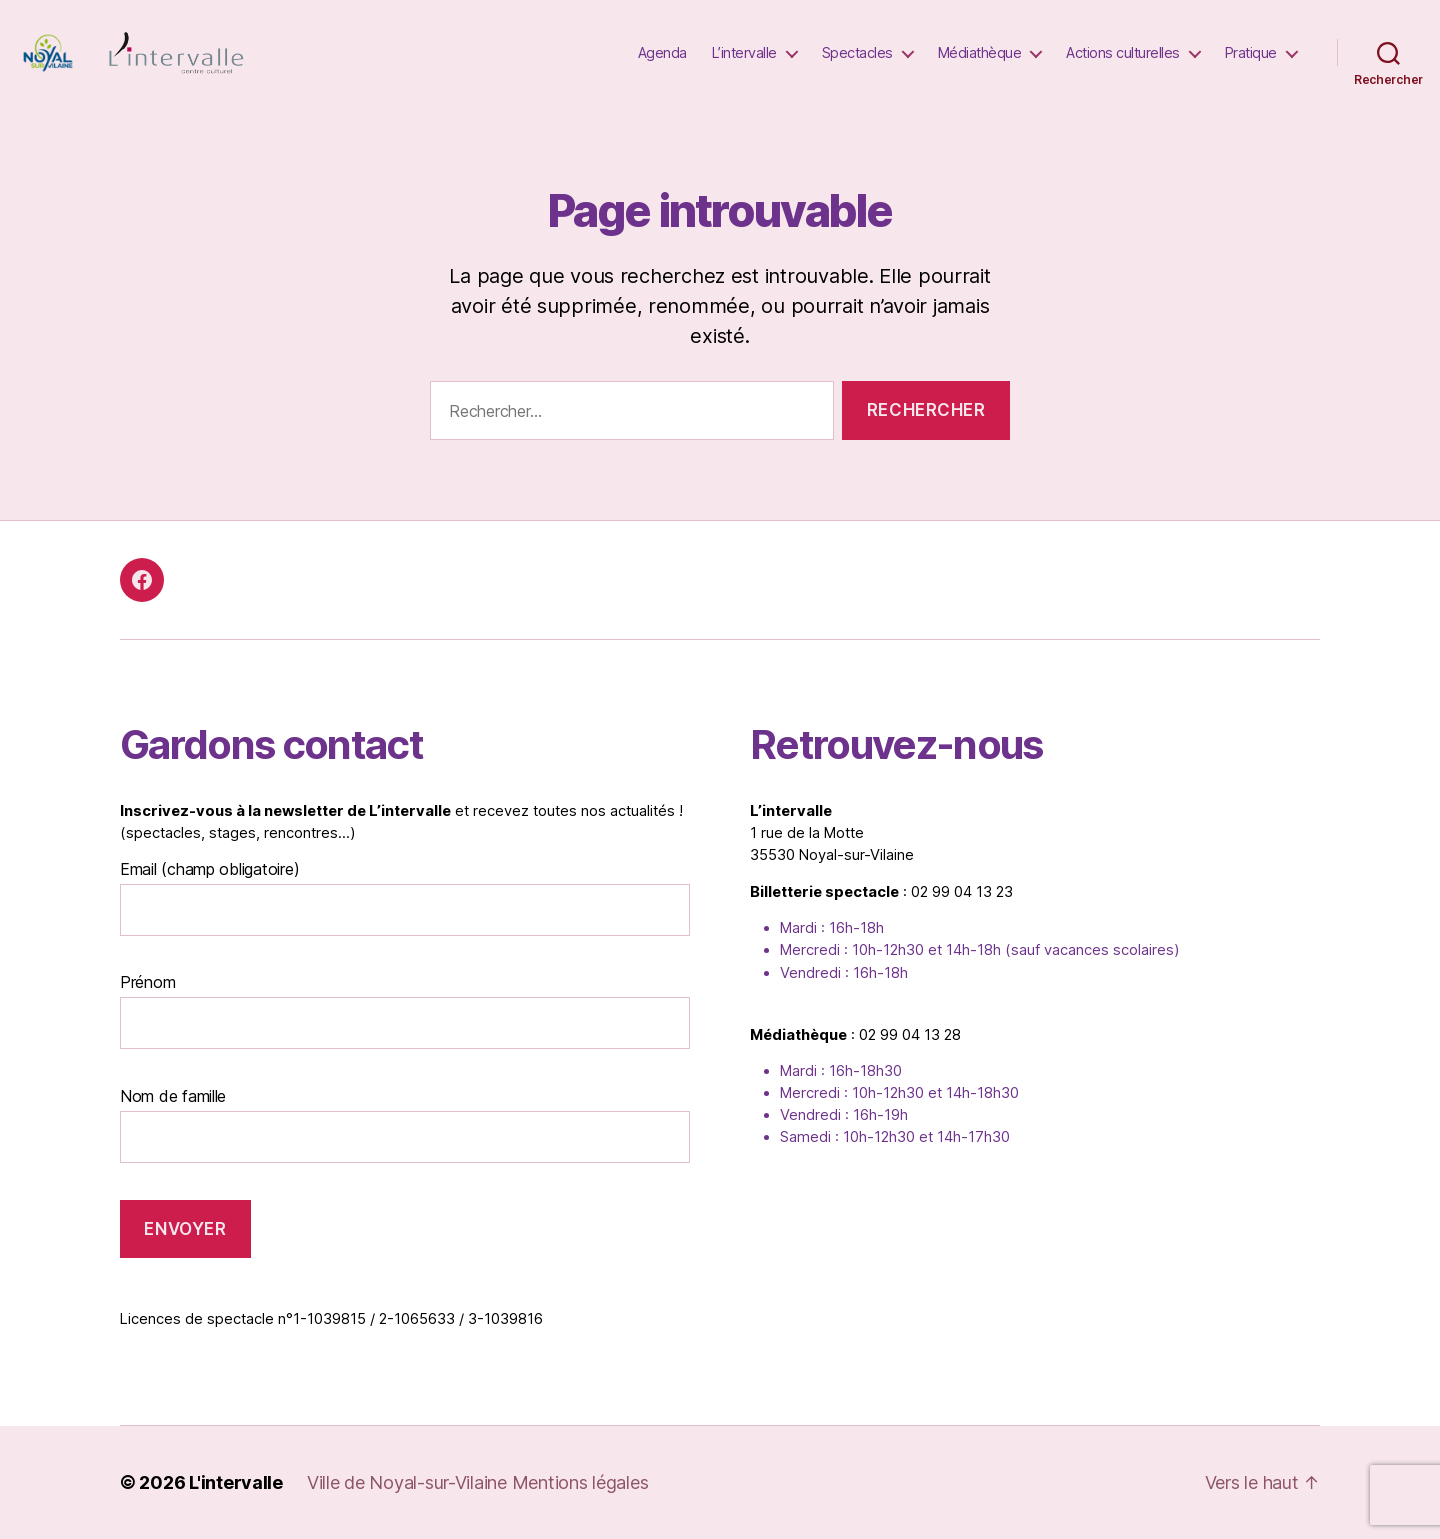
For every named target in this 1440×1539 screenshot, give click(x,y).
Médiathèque (980, 52)
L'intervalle (236, 1482)
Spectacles (857, 52)
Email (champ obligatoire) (209, 869)
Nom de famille (173, 1096)
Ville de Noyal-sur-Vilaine (409, 1482)
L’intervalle (744, 52)
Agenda (662, 52)
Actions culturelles (1123, 52)
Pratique (1251, 52)
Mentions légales (580, 1482)
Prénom (147, 982)
